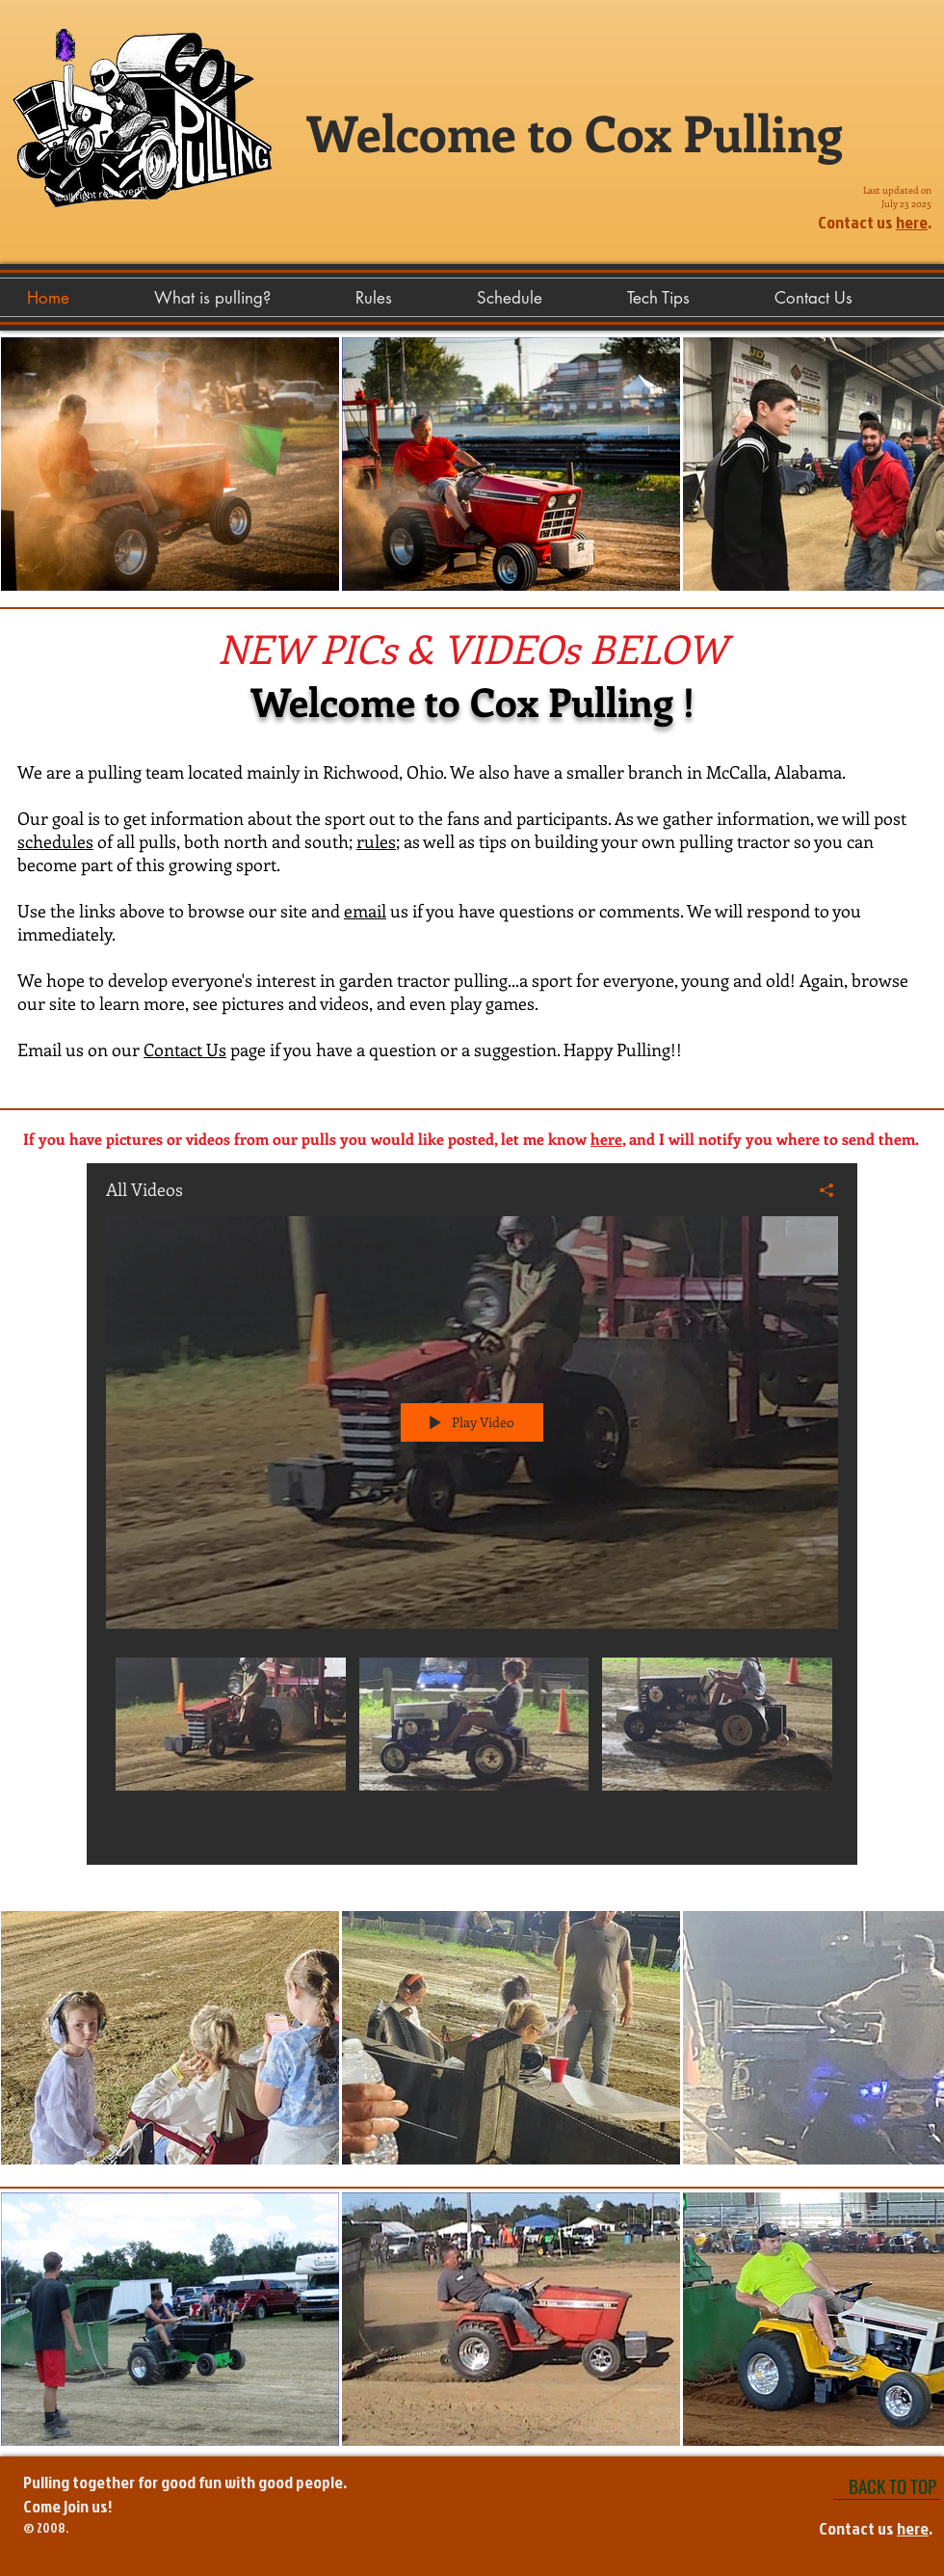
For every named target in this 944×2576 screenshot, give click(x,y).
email (365, 910)
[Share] (819, 1190)
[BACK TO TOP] (886, 2485)
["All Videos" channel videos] (472, 1747)
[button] (691, 297)
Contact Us (185, 1049)
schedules (55, 841)
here (912, 222)
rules (376, 841)
